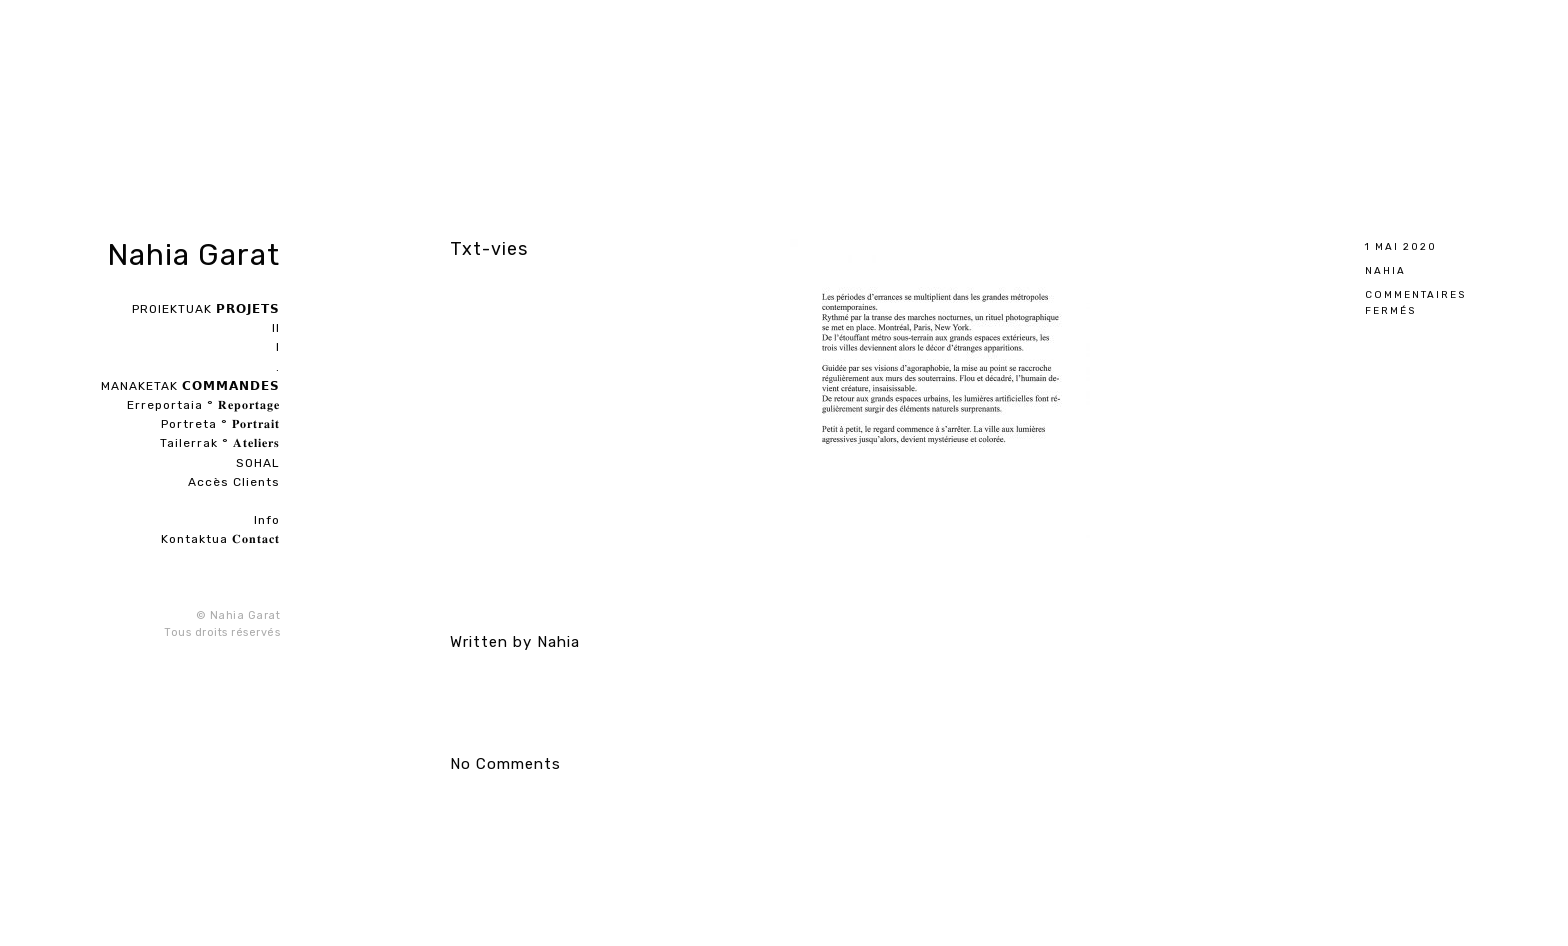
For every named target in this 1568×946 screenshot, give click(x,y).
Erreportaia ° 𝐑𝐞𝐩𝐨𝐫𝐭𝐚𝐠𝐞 (203, 405)
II (276, 328)
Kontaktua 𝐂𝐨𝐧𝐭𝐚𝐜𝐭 (220, 539)
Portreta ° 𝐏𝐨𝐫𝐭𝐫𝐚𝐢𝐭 (220, 424)
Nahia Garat (193, 255)
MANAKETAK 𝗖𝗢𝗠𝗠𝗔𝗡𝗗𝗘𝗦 (190, 386)
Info (267, 520)
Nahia (1385, 270)
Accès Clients (234, 482)
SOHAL (258, 463)
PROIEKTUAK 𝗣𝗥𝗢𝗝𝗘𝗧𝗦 (206, 309)
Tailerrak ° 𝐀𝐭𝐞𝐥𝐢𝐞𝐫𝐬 (220, 443)
